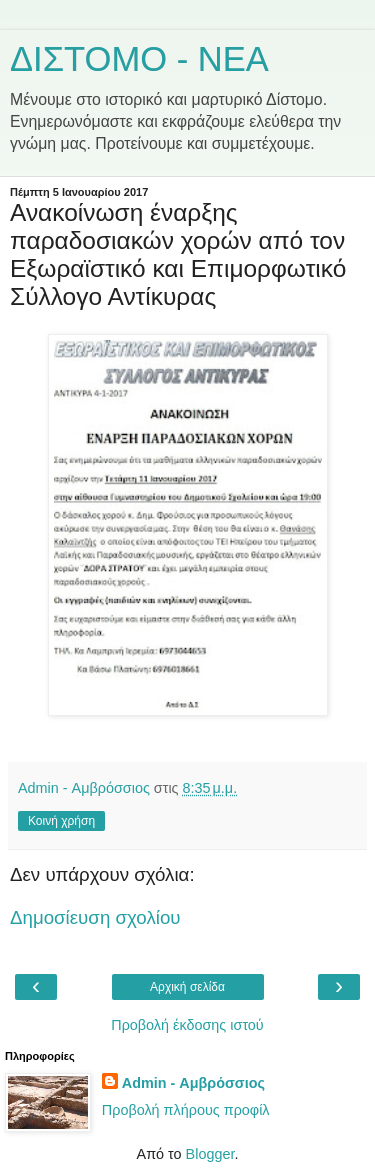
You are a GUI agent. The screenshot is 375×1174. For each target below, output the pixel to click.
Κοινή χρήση (61, 821)
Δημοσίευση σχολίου (95, 917)
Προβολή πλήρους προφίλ (186, 1110)
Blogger (210, 1154)
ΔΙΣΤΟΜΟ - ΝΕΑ (139, 59)
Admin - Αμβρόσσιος (193, 1083)
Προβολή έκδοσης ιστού (187, 1025)
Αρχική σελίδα (187, 987)
